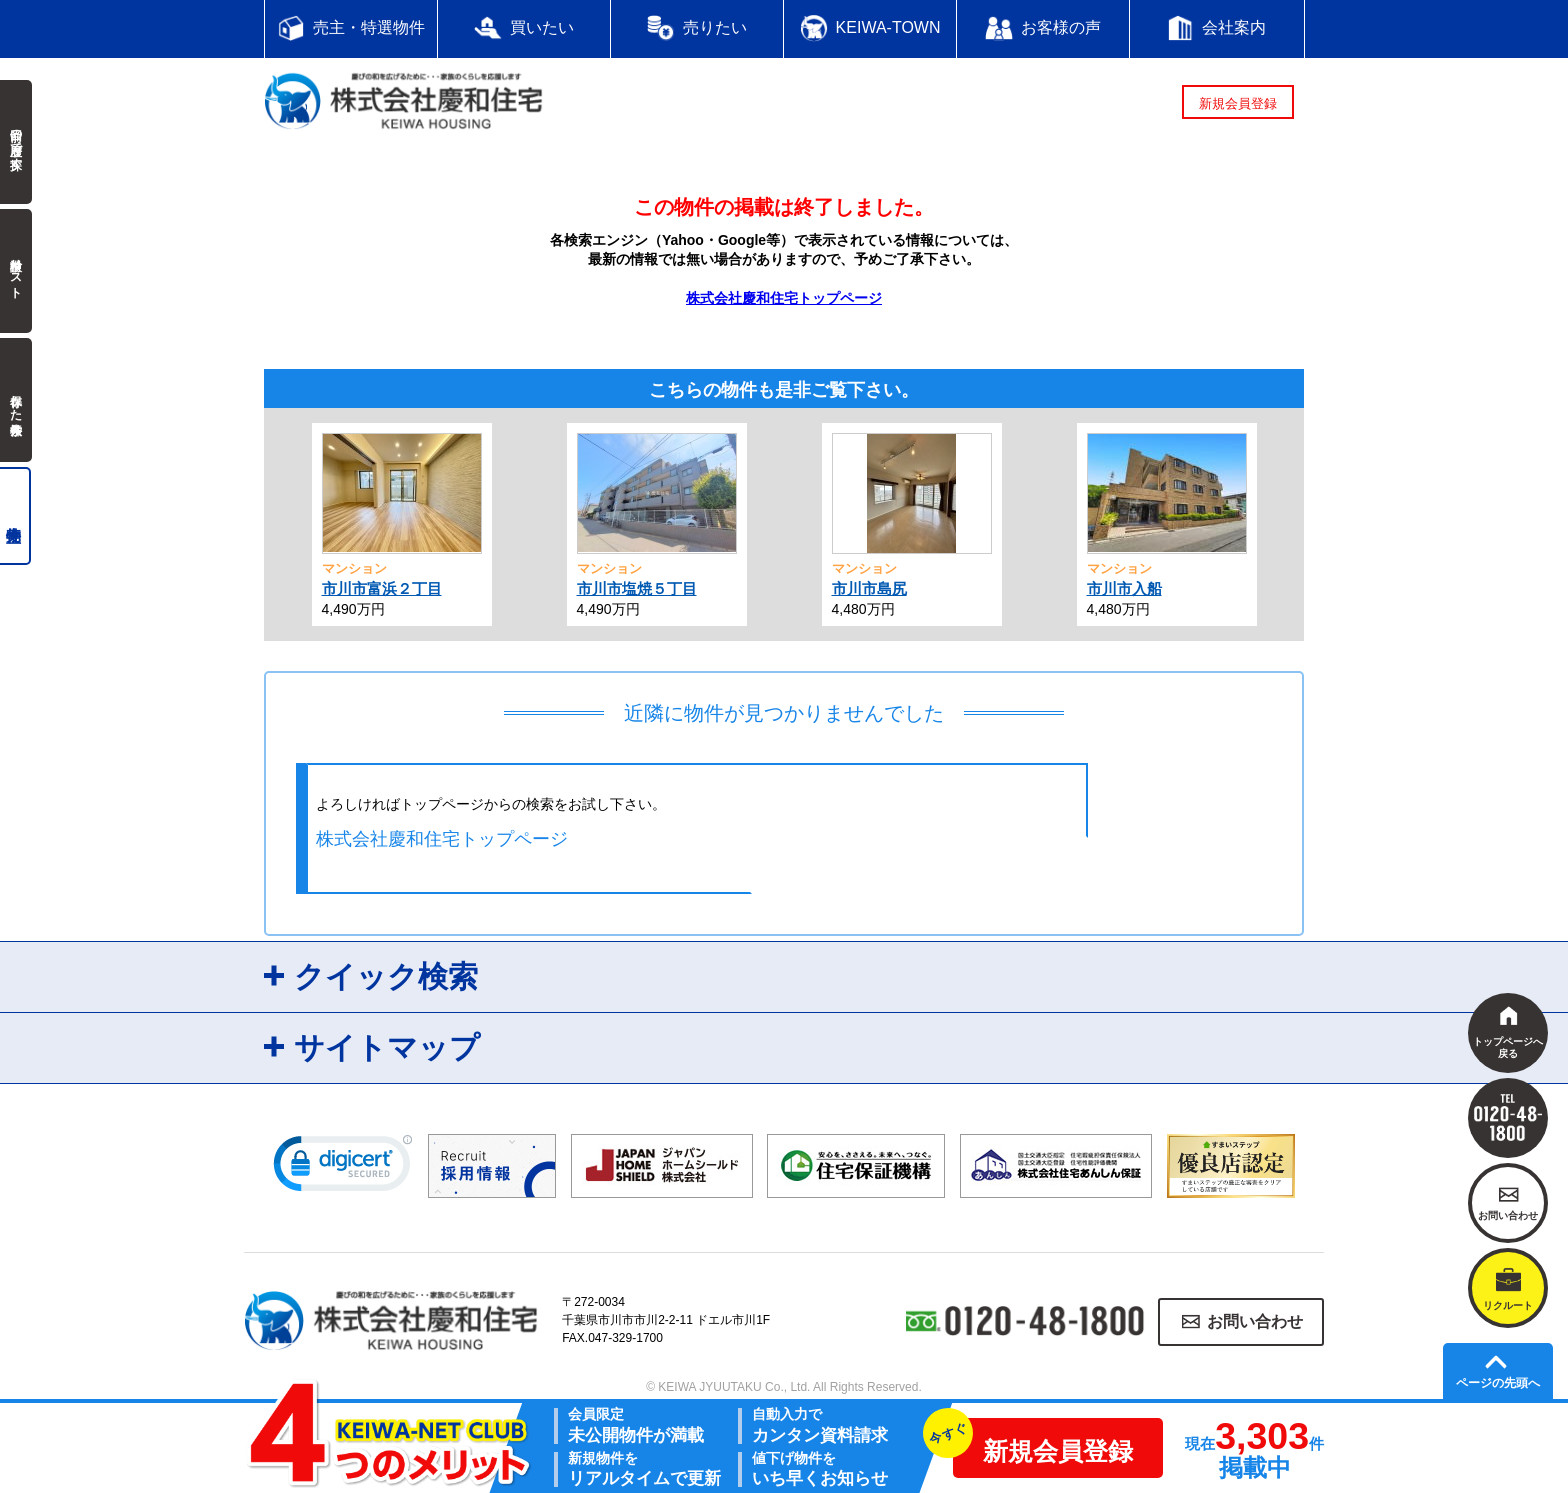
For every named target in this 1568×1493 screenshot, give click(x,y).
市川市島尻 (869, 588)
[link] (343, 1168)
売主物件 (15, 516)
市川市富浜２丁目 (382, 588)
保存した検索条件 (16, 400)
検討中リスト (16, 271)
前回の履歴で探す (16, 142)
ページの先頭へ (1498, 1383)
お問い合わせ (1255, 1321)
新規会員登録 (1238, 103)
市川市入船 (1124, 588)
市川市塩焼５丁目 (637, 588)
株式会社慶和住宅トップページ (784, 298)
